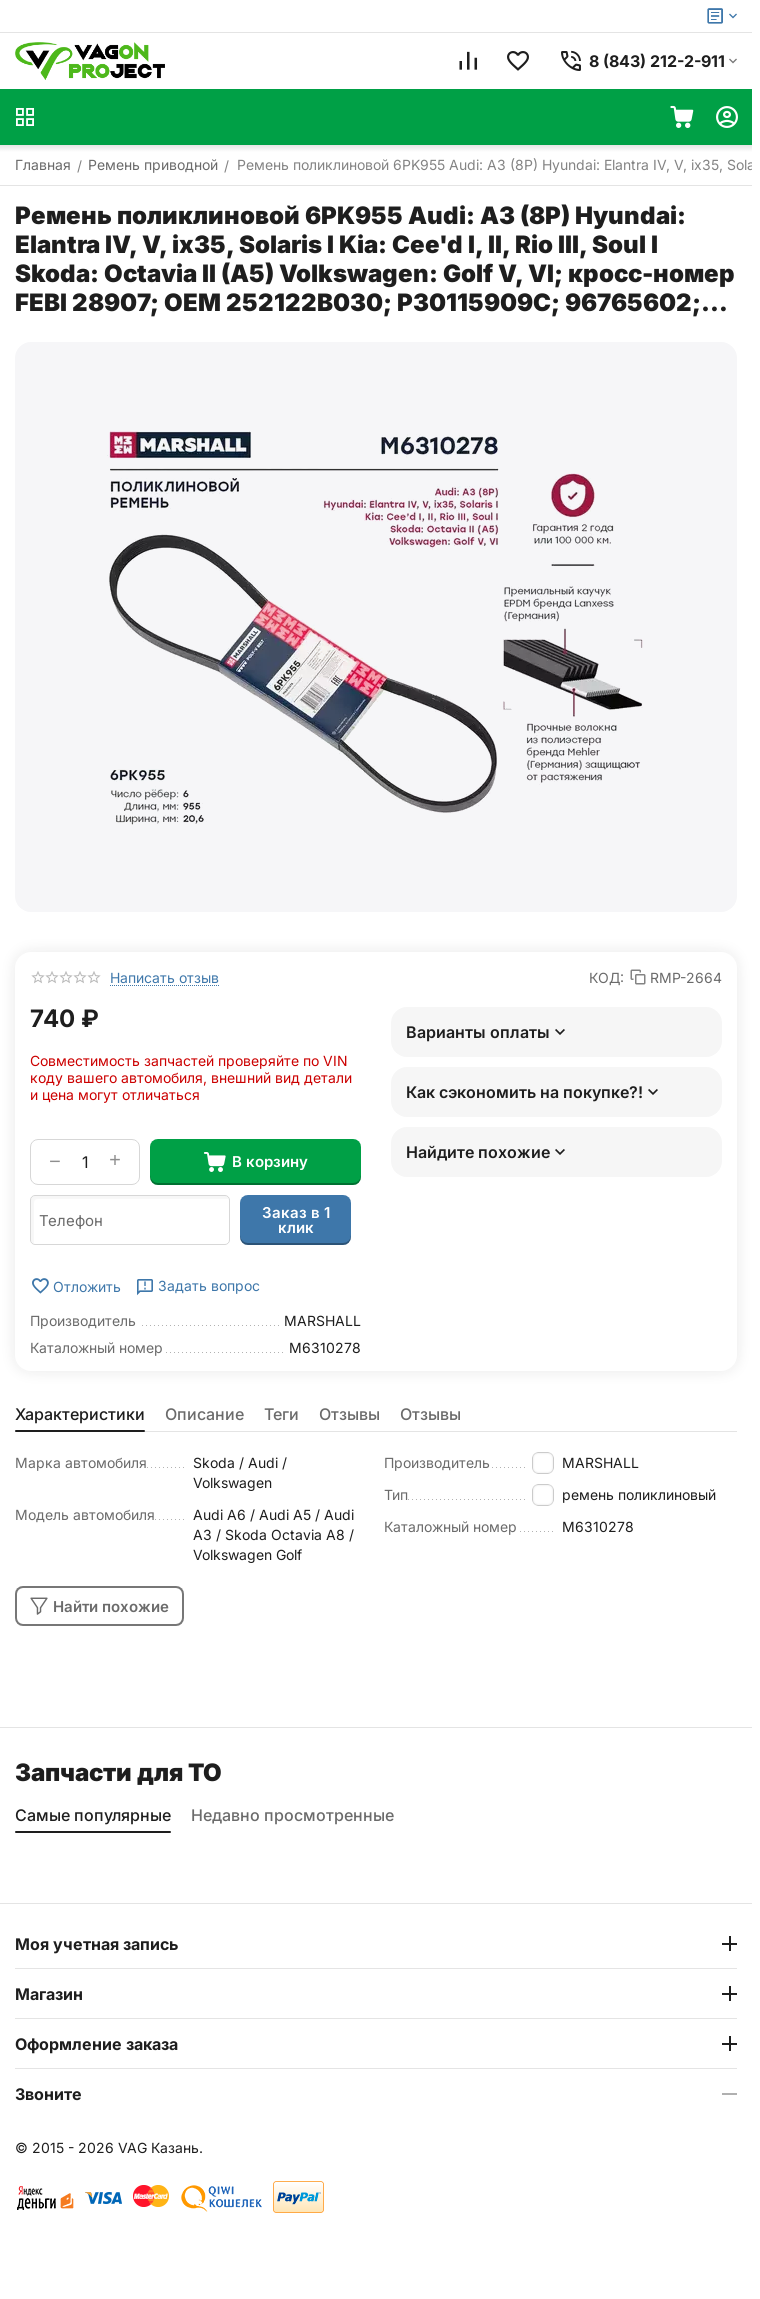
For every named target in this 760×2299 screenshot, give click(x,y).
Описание (204, 1414)
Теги (281, 1414)
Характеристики (80, 1414)
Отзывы (349, 1414)
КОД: (606, 977)
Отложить (75, 1286)
